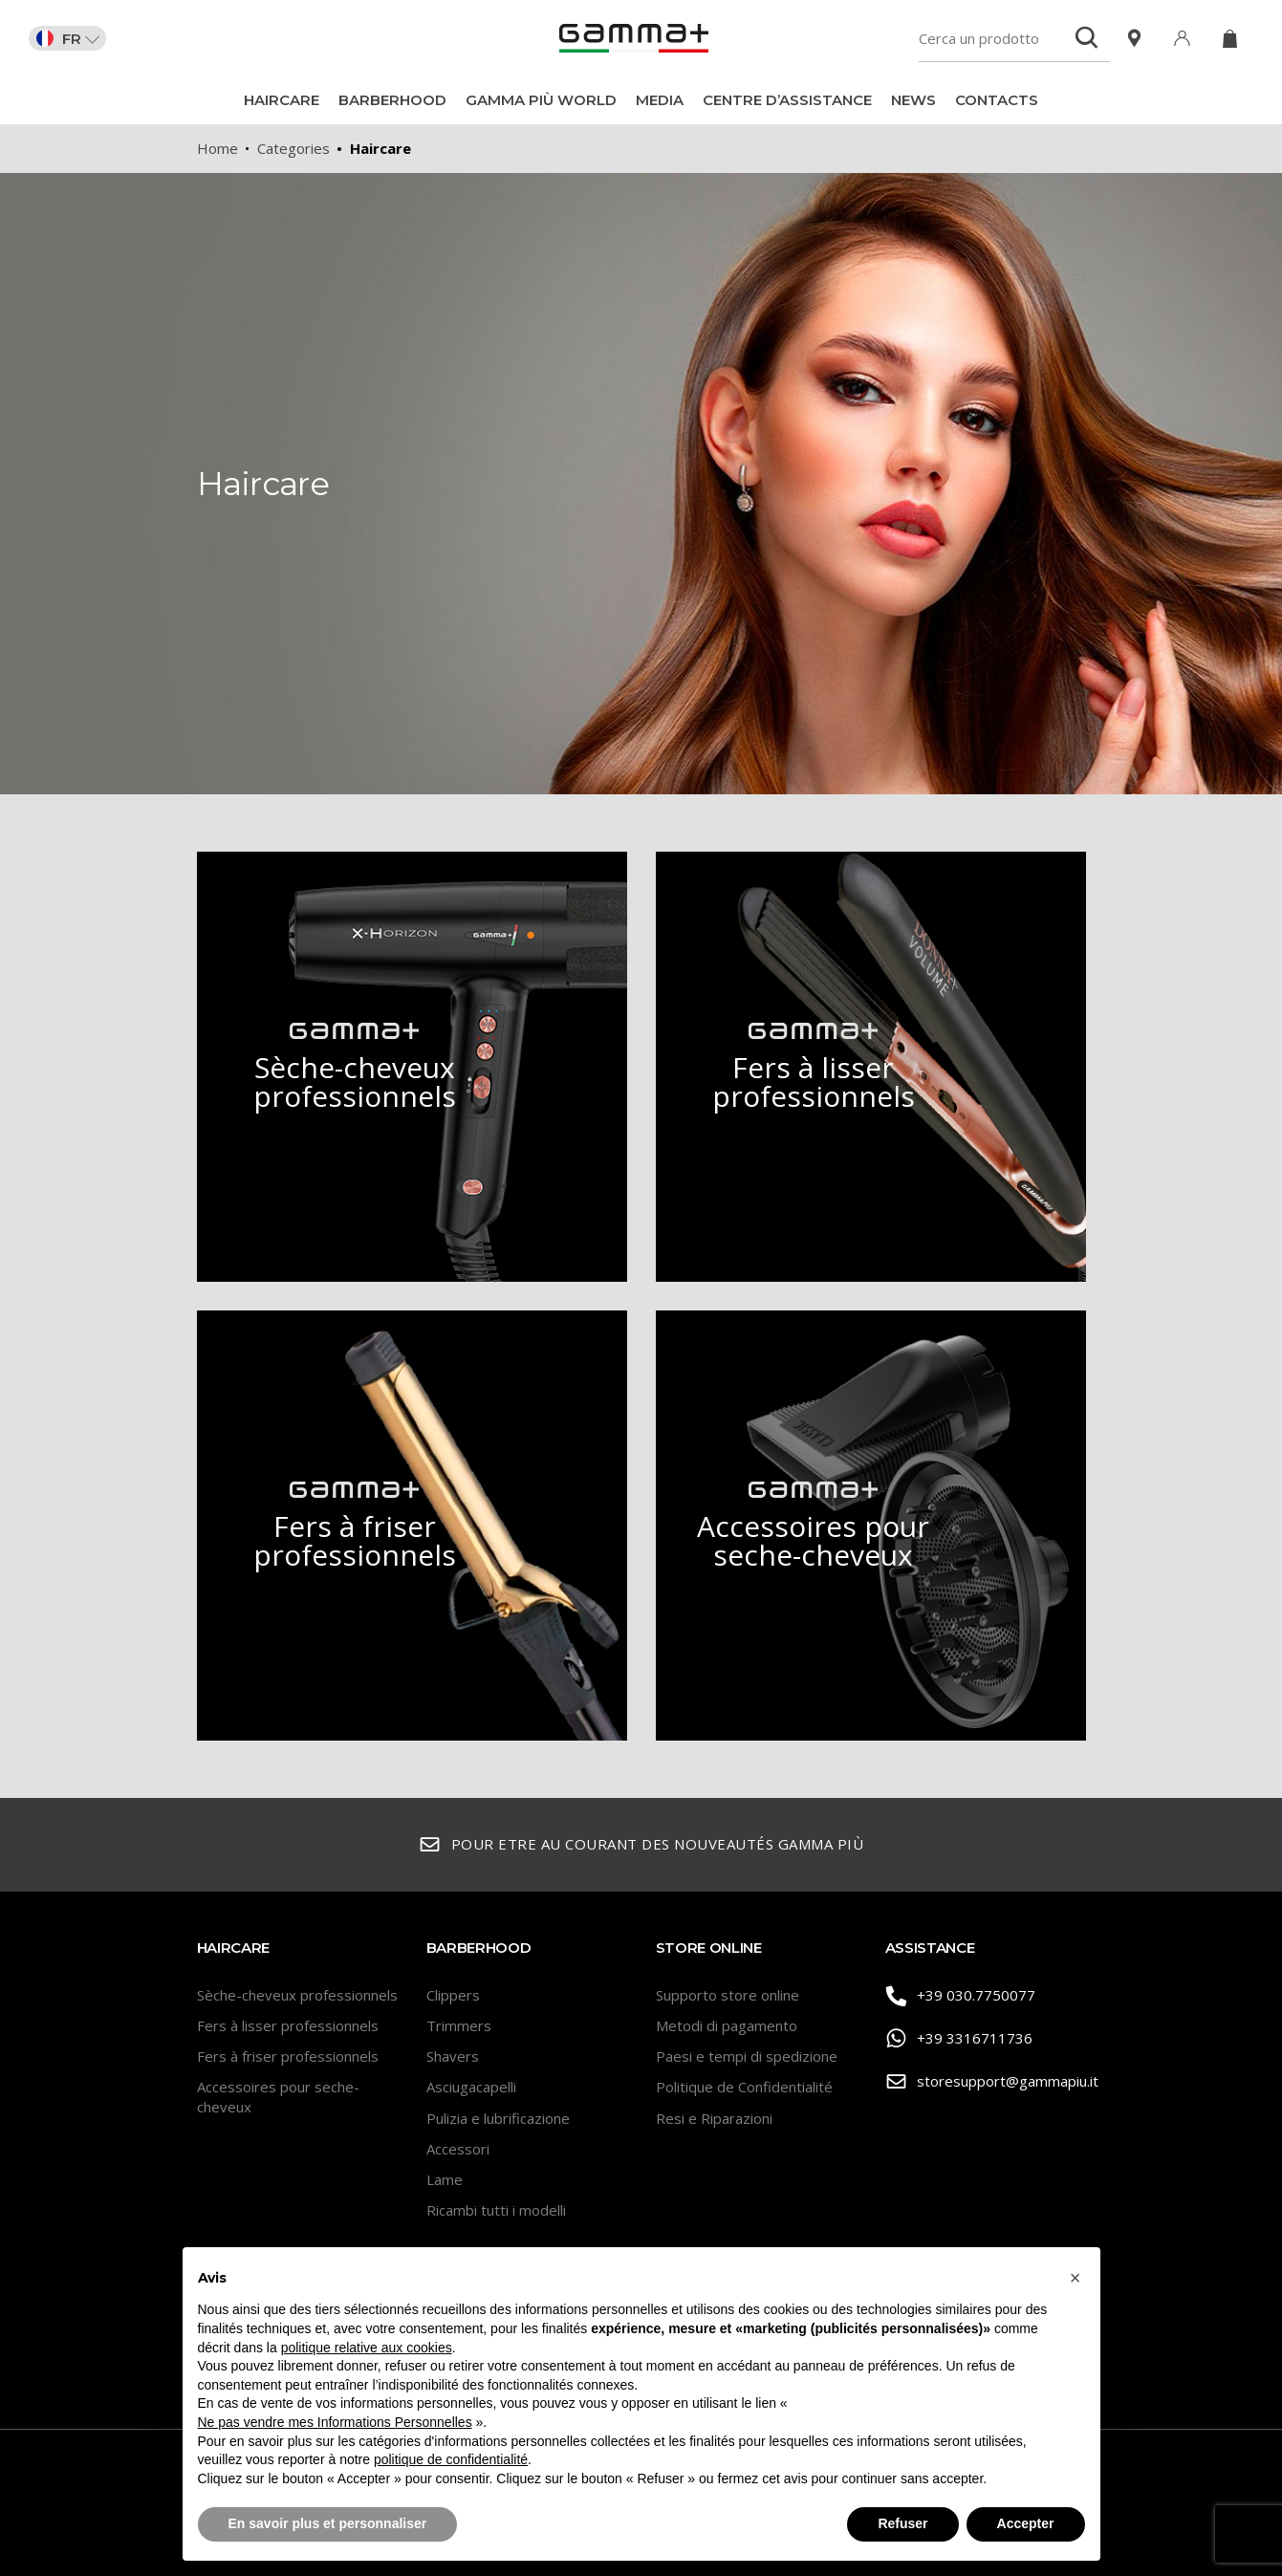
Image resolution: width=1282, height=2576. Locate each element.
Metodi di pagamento (726, 2025)
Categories (293, 148)
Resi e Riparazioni (714, 2118)
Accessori (457, 2148)
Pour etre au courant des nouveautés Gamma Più (641, 1845)
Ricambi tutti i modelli (496, 2209)
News (913, 100)
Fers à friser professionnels (288, 2056)
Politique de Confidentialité (744, 2086)
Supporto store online (727, 1994)
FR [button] (67, 38)
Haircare (281, 100)
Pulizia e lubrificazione (498, 2118)
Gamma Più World (541, 100)
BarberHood (392, 100)
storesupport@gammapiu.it (985, 2082)
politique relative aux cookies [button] (366, 2347)
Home (217, 148)
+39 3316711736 (959, 2039)
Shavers (452, 2056)
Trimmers (458, 2025)
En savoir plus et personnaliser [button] (327, 2523)
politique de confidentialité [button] (451, 2459)
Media (660, 100)
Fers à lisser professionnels (288, 2025)
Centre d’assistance (787, 100)
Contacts (996, 100)
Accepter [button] (1025, 2523)
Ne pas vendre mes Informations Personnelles (335, 2422)
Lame (444, 2179)
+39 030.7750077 (960, 1996)
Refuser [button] (902, 2523)
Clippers (453, 1994)
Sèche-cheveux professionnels (297, 1994)
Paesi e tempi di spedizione (746, 2056)
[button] (1075, 2277)
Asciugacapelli (471, 2086)
